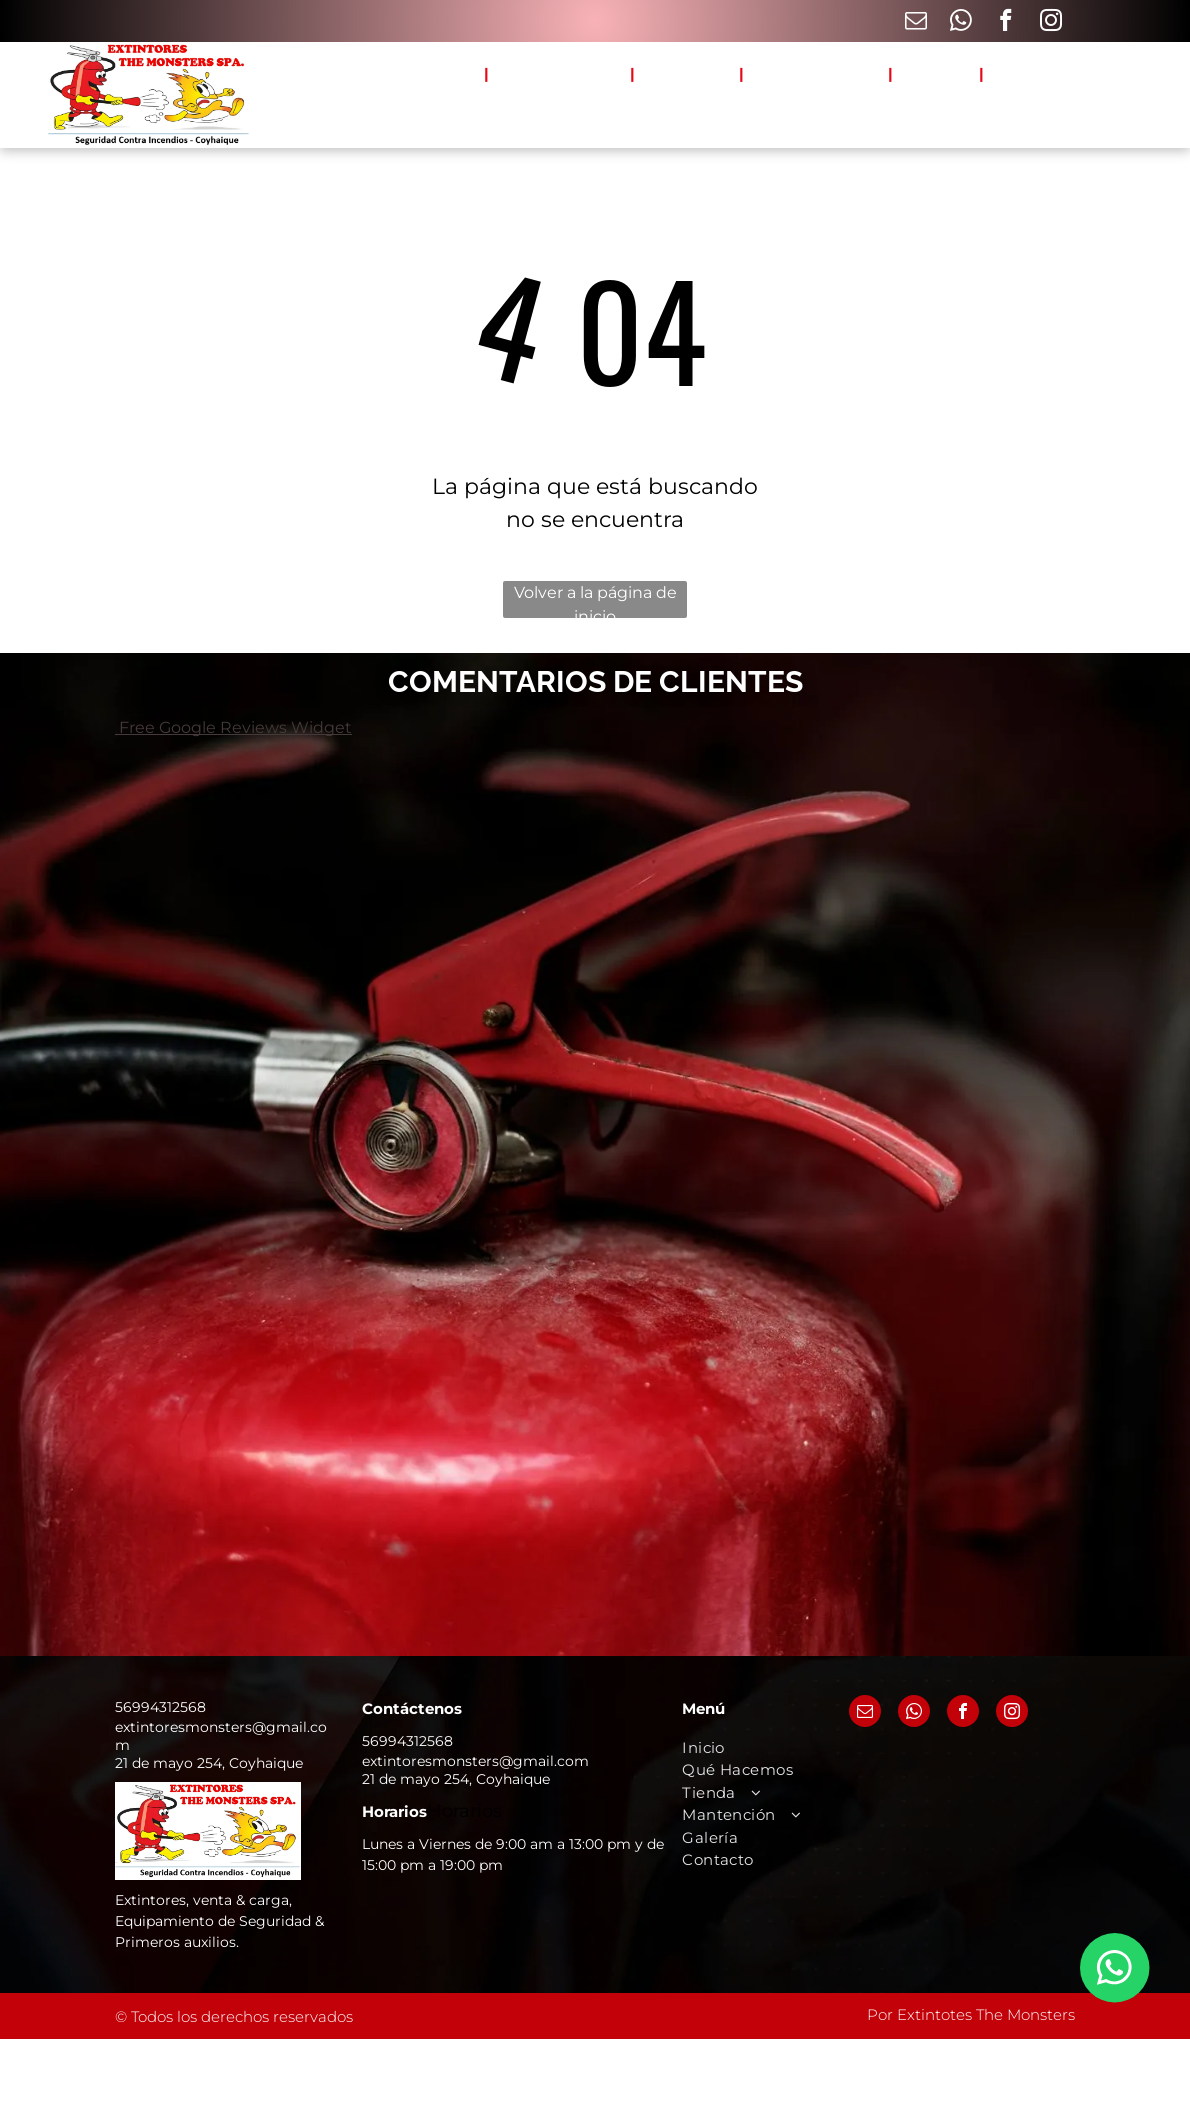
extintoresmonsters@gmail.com (475, 1761)
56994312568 (160, 1707)
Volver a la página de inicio (595, 600)
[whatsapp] (960, 23)
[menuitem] (450, 74)
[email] (915, 23)
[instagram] (1050, 23)
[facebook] (1005, 23)
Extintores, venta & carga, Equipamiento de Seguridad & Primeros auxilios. (219, 1921)
